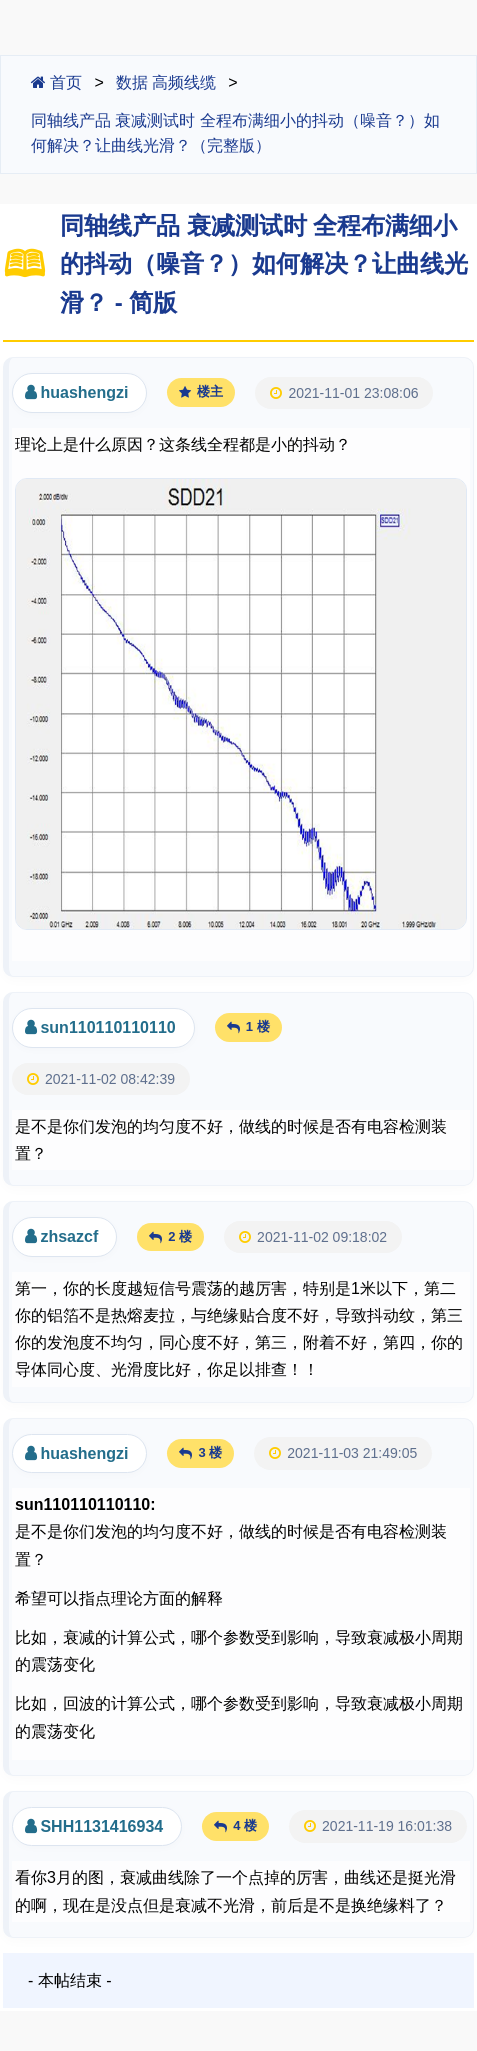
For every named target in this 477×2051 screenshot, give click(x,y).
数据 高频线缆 (166, 82)
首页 (56, 82)
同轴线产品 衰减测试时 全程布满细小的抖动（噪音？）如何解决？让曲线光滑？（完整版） (235, 133)
